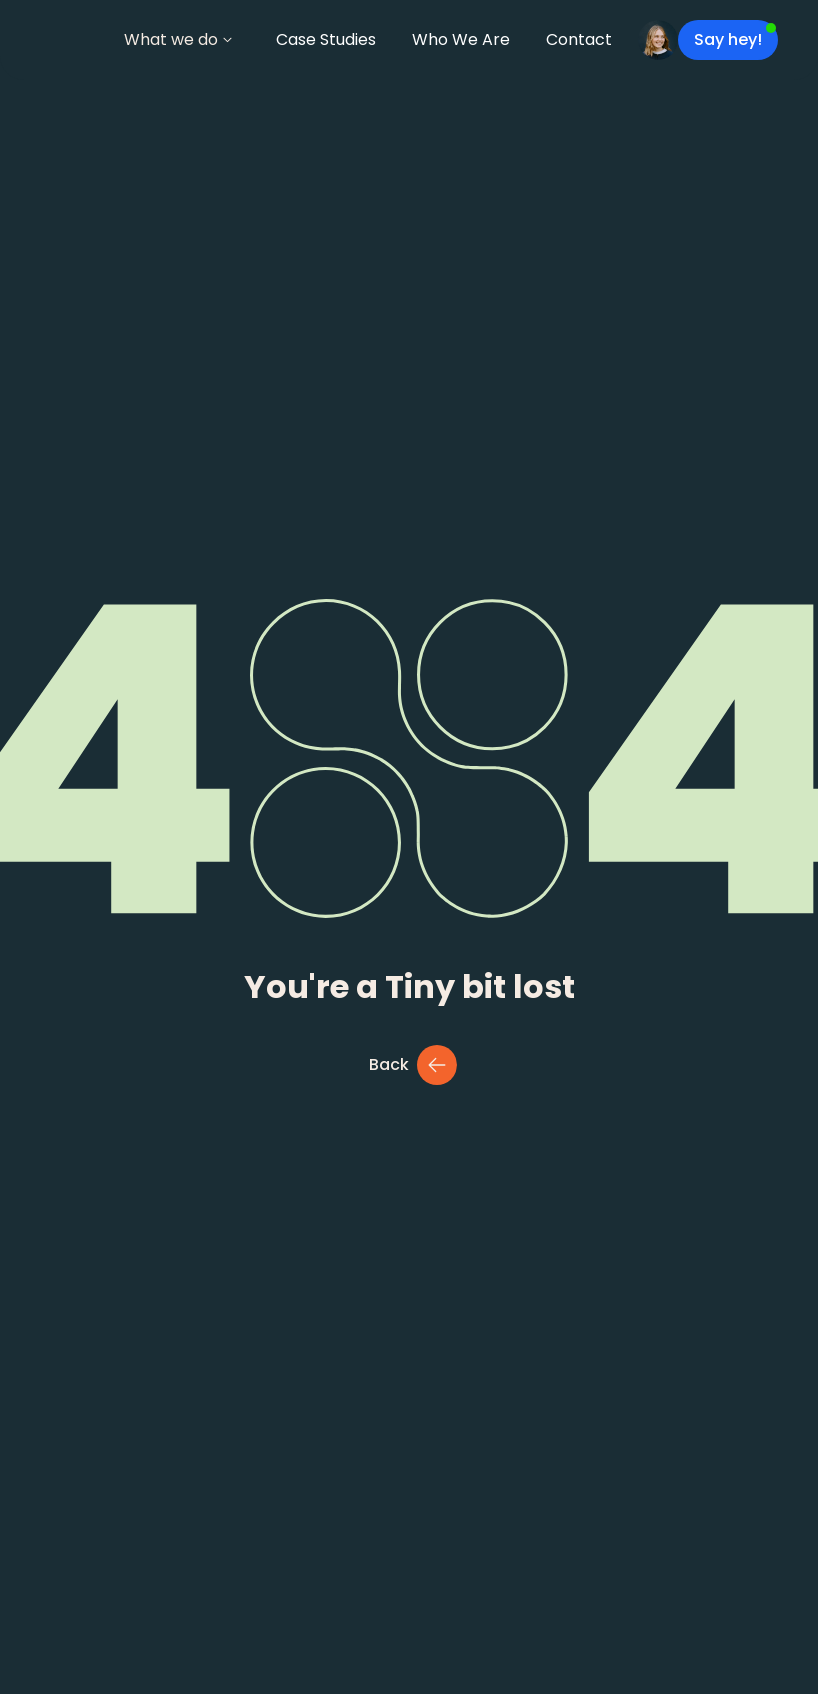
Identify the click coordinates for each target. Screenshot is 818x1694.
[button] (178, 40)
